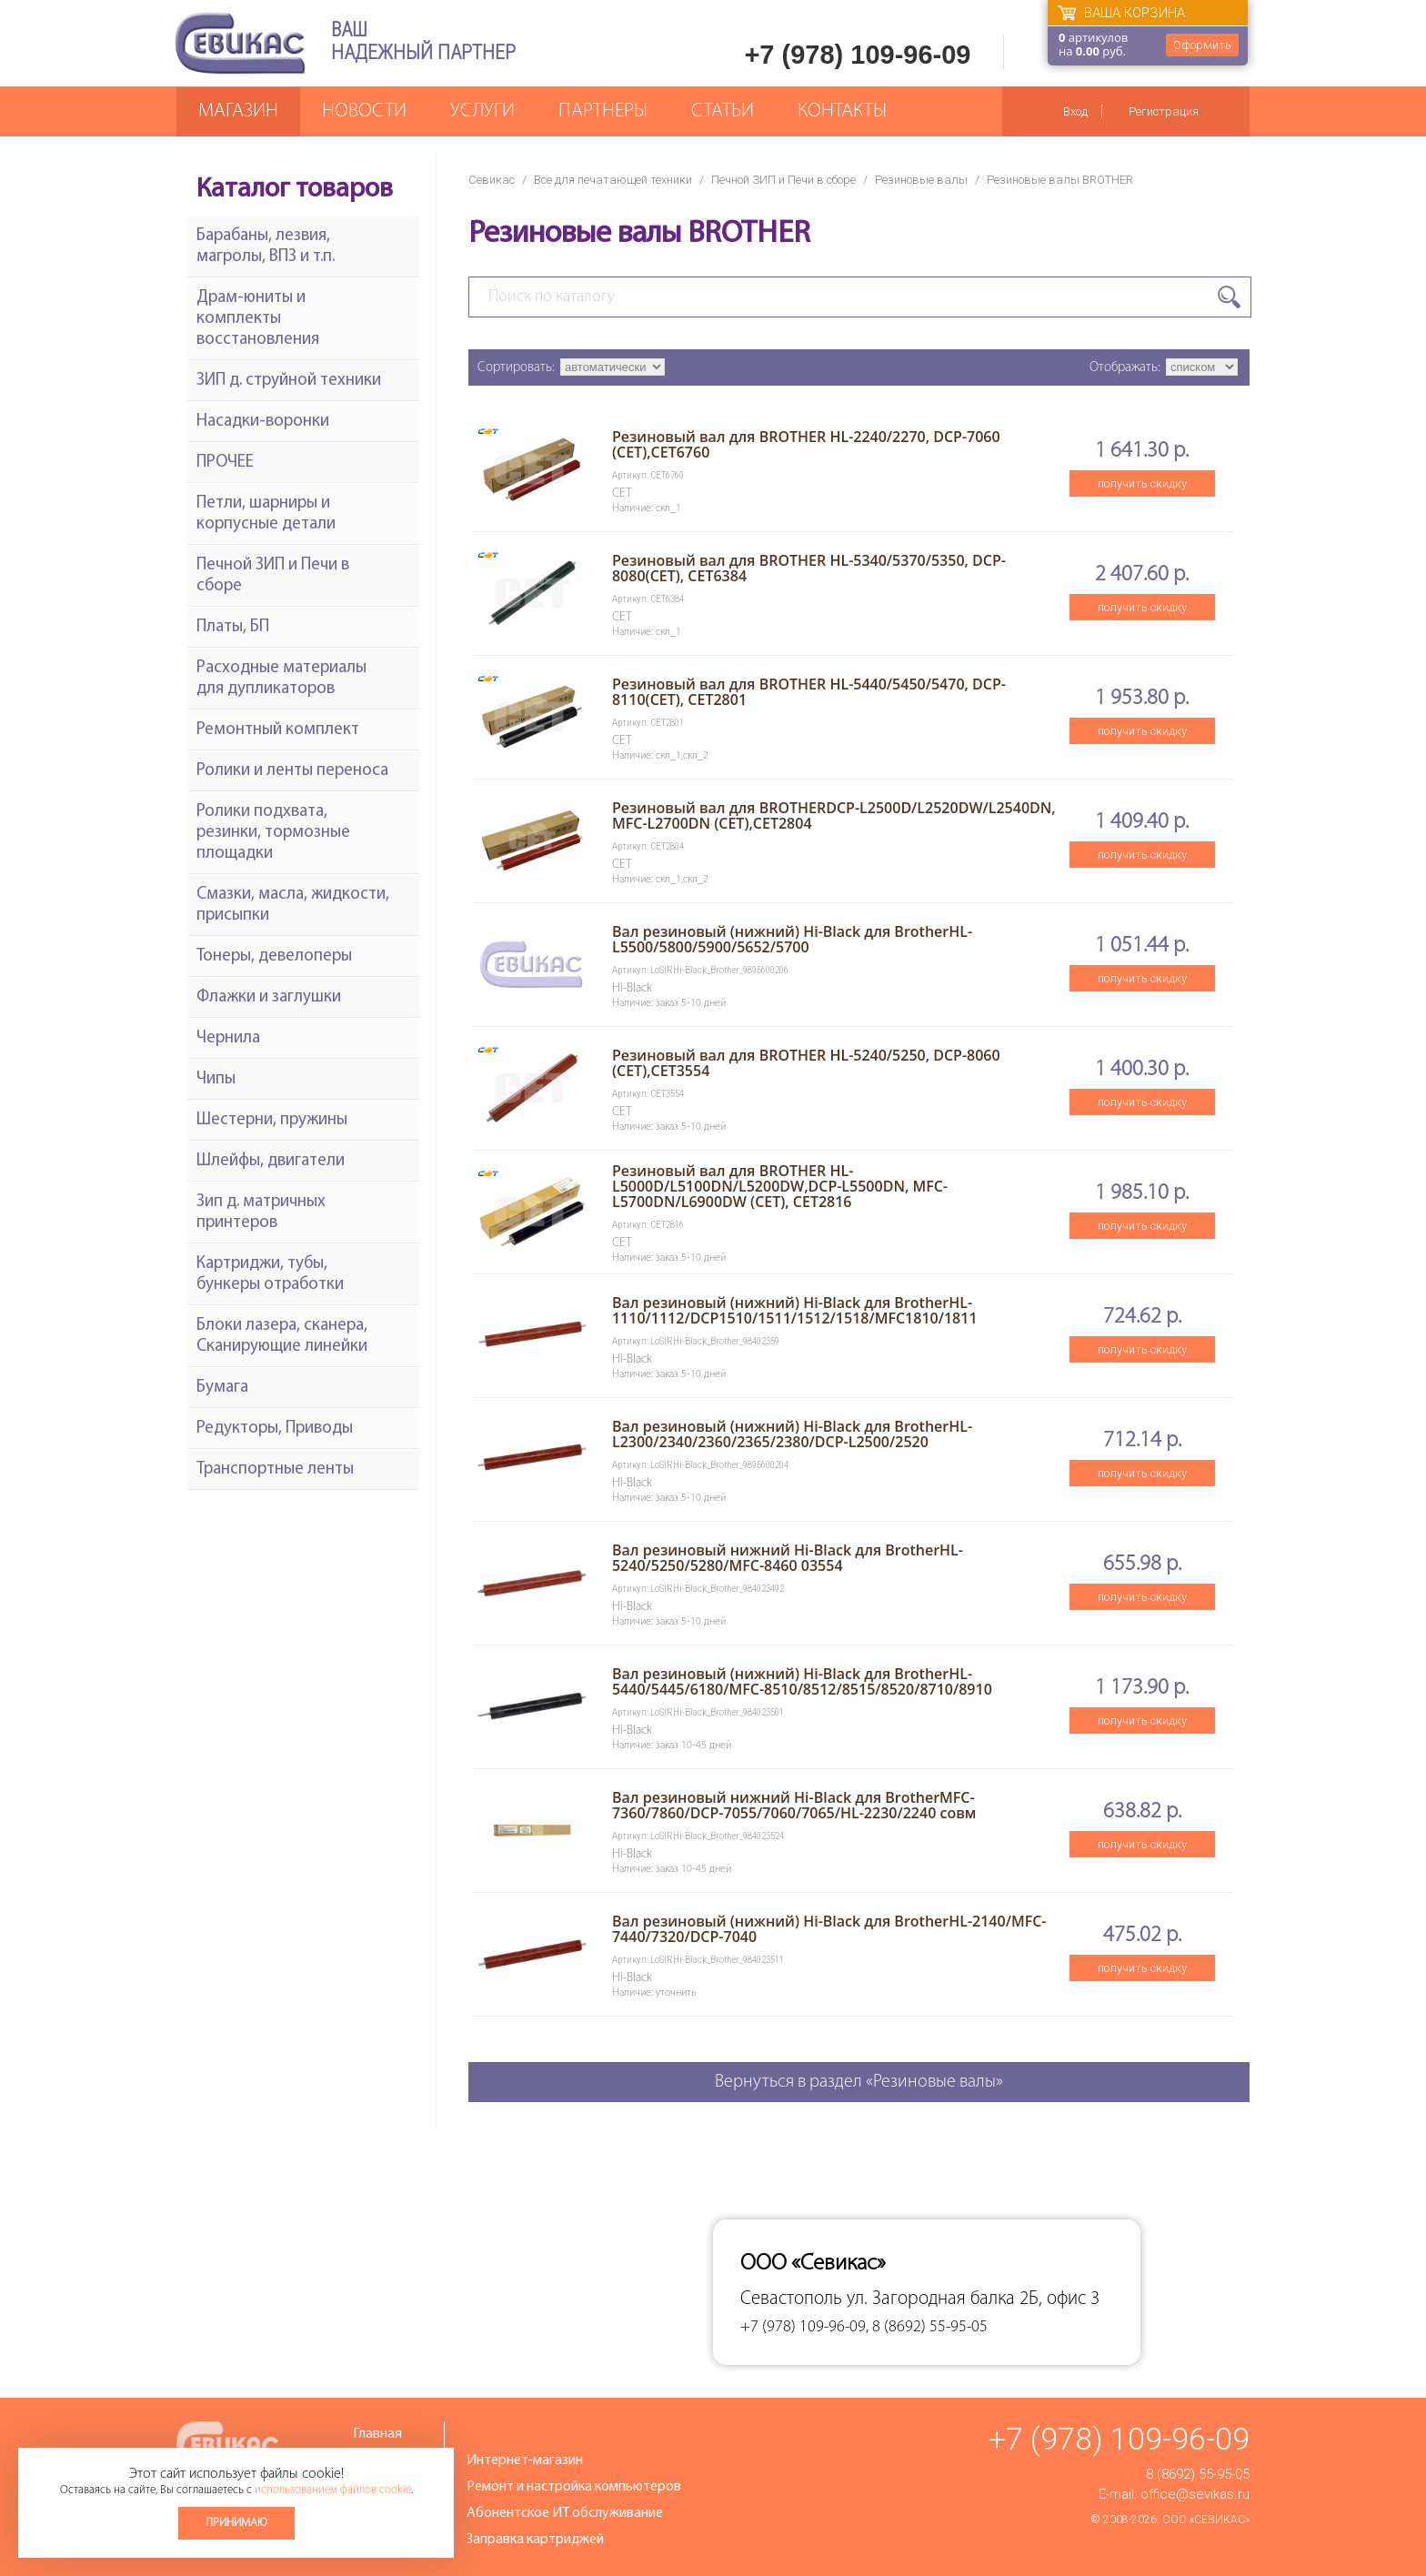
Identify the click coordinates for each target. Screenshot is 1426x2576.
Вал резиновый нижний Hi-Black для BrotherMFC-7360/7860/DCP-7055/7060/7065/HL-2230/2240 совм (794, 1805)
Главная (377, 2434)
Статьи (722, 111)
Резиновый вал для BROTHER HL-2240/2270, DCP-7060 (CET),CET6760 (806, 444)
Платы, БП (232, 627)
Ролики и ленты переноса (292, 771)
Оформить (1202, 45)
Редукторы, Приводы (274, 1428)
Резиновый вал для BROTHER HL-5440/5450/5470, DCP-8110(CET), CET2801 (809, 691)
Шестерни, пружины (271, 1120)
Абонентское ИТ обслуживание (565, 2513)
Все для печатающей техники (613, 179)
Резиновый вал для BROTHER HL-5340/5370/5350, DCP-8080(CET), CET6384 (809, 568)
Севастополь (791, 2299)
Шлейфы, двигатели (270, 1161)
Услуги (482, 111)
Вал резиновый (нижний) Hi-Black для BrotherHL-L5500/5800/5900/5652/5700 (792, 939)
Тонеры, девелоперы (274, 956)
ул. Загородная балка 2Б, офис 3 (973, 2299)
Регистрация (1164, 111)
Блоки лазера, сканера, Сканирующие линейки (281, 1336)
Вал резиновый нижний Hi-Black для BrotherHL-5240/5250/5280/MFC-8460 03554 (787, 1557)
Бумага (222, 1387)
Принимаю (236, 2523)
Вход (1075, 111)
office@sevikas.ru (1195, 2494)
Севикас (491, 179)
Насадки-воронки (262, 421)
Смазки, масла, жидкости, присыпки (292, 905)
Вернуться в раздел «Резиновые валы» (859, 2082)
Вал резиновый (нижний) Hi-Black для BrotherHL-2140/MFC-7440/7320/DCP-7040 (829, 1929)
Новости (364, 111)
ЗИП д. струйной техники (288, 380)
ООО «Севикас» (1206, 2519)
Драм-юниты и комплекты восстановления (257, 318)
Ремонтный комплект (277, 730)
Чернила (228, 1038)
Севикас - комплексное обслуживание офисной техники (240, 43)
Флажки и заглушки (268, 997)
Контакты (842, 111)
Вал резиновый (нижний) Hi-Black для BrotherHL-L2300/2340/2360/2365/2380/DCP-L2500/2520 (792, 1434)
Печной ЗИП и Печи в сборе (783, 179)
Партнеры (603, 111)
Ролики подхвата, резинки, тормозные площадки (273, 832)
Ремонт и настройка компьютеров (574, 2487)
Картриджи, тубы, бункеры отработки (270, 1274)
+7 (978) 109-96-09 (857, 54)
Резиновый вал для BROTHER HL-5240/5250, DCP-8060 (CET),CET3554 (806, 1063)
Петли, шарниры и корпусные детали (266, 514)
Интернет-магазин (525, 2460)
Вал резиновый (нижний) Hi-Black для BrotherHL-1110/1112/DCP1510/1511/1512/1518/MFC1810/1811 (795, 1310)
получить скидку (1142, 483)
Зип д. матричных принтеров (261, 1212)
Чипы (216, 1079)
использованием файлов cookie (333, 2490)
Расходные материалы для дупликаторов (281, 678)
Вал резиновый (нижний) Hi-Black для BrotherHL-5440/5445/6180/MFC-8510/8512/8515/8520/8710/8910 (802, 1681)
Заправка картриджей (535, 2539)
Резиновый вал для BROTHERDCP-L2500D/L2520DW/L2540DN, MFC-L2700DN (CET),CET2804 (834, 815)
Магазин (238, 111)
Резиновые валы (921, 179)
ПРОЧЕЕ (225, 462)
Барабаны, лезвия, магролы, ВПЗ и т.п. (265, 246)
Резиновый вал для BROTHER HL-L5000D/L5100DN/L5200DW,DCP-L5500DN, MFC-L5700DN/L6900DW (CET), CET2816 (780, 1186)
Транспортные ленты (275, 1469)
